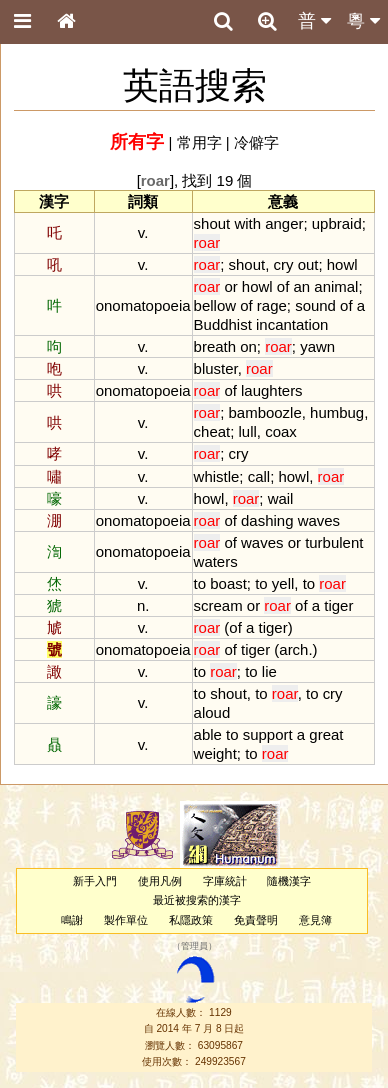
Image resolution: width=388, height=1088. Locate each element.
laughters (272, 390)
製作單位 (126, 920)
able (208, 734)
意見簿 (315, 920)
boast (228, 583)
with (247, 223)
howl (342, 264)
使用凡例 (160, 881)
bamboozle (265, 412)
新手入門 (95, 881)
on (248, 346)
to (200, 583)
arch (293, 649)
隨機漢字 (289, 881)
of (283, 286)
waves (319, 520)
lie (269, 671)
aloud (212, 712)
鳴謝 (72, 920)
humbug (337, 412)
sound (315, 305)
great (326, 734)
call (259, 476)
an (301, 286)
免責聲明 (256, 920)
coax (281, 431)
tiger (338, 605)
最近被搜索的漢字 (197, 900)
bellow (215, 305)
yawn (317, 346)
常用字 (199, 142)
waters (216, 561)
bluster (216, 368)
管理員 (194, 946)
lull (248, 431)
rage (272, 305)
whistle (217, 476)
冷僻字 (256, 142)
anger (284, 223)
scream (218, 605)
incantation (292, 324)
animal (336, 286)
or (230, 286)
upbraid (337, 223)
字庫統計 (225, 881)
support (268, 734)
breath (215, 346)
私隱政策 (191, 920)
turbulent (334, 542)
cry (283, 264)
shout (212, 223)
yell (283, 583)
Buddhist (223, 324)
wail (281, 498)
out (308, 264)
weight (215, 753)
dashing (267, 520)
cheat (212, 431)
